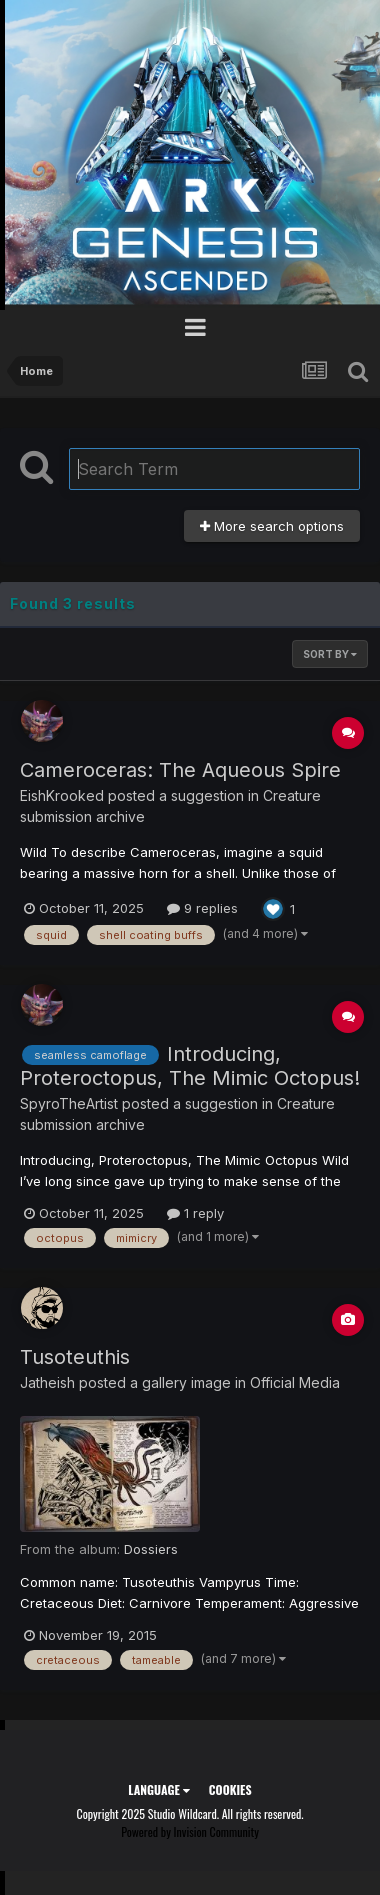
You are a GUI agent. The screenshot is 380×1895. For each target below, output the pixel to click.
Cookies (230, 1789)
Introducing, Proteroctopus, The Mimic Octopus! (190, 1066)
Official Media (295, 1382)
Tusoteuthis (75, 1357)
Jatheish (47, 1382)
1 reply (195, 1213)
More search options (272, 526)
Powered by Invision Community (190, 1831)
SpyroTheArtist (69, 1103)
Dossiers (151, 1549)
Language (158, 1789)
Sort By (330, 654)
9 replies (202, 908)
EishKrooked (62, 795)
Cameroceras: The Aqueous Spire (180, 770)
